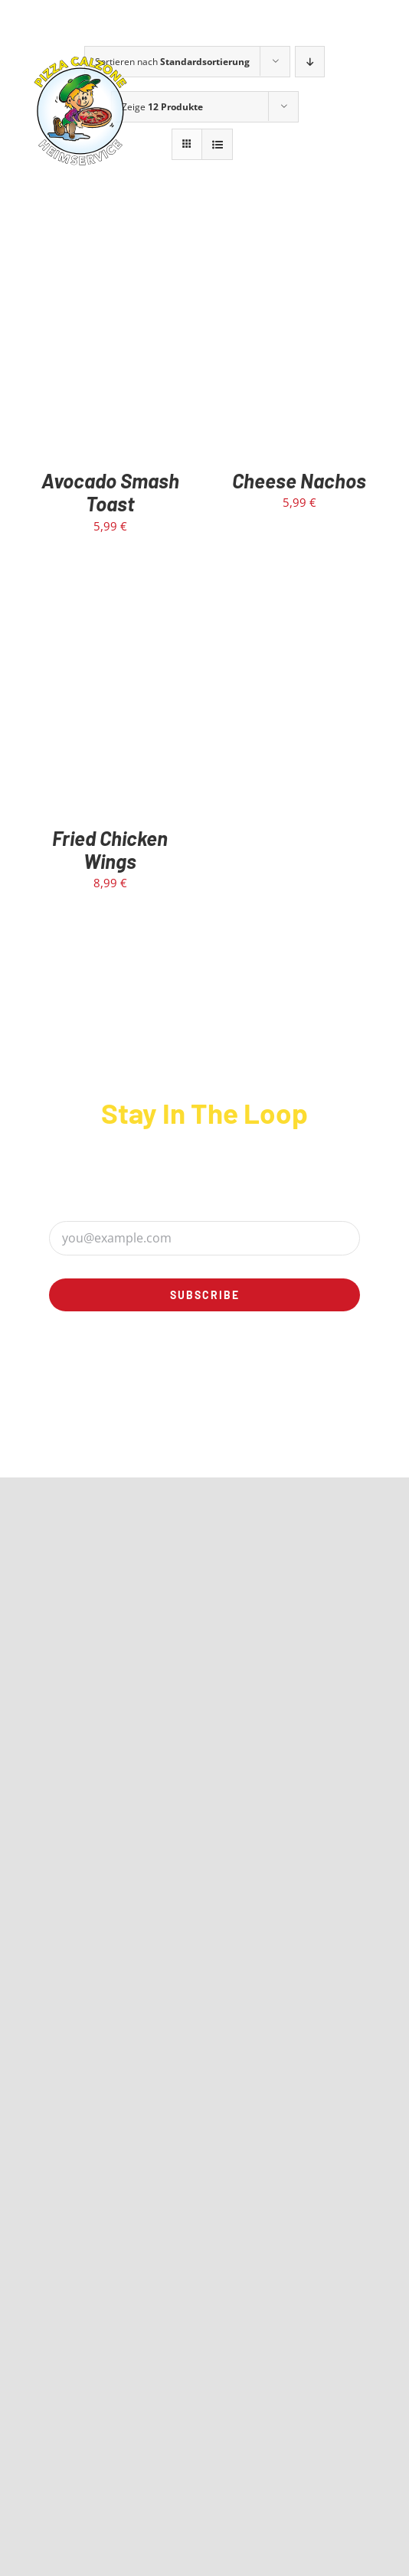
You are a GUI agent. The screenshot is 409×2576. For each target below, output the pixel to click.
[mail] (287, 1376)
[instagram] (177, 1376)
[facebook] (122, 1376)
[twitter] (149, 1376)
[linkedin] (232, 1376)
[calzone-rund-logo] (80, 59)
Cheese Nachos (299, 480)
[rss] (260, 1376)
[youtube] (204, 1376)
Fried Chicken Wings (110, 849)
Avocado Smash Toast (110, 492)
